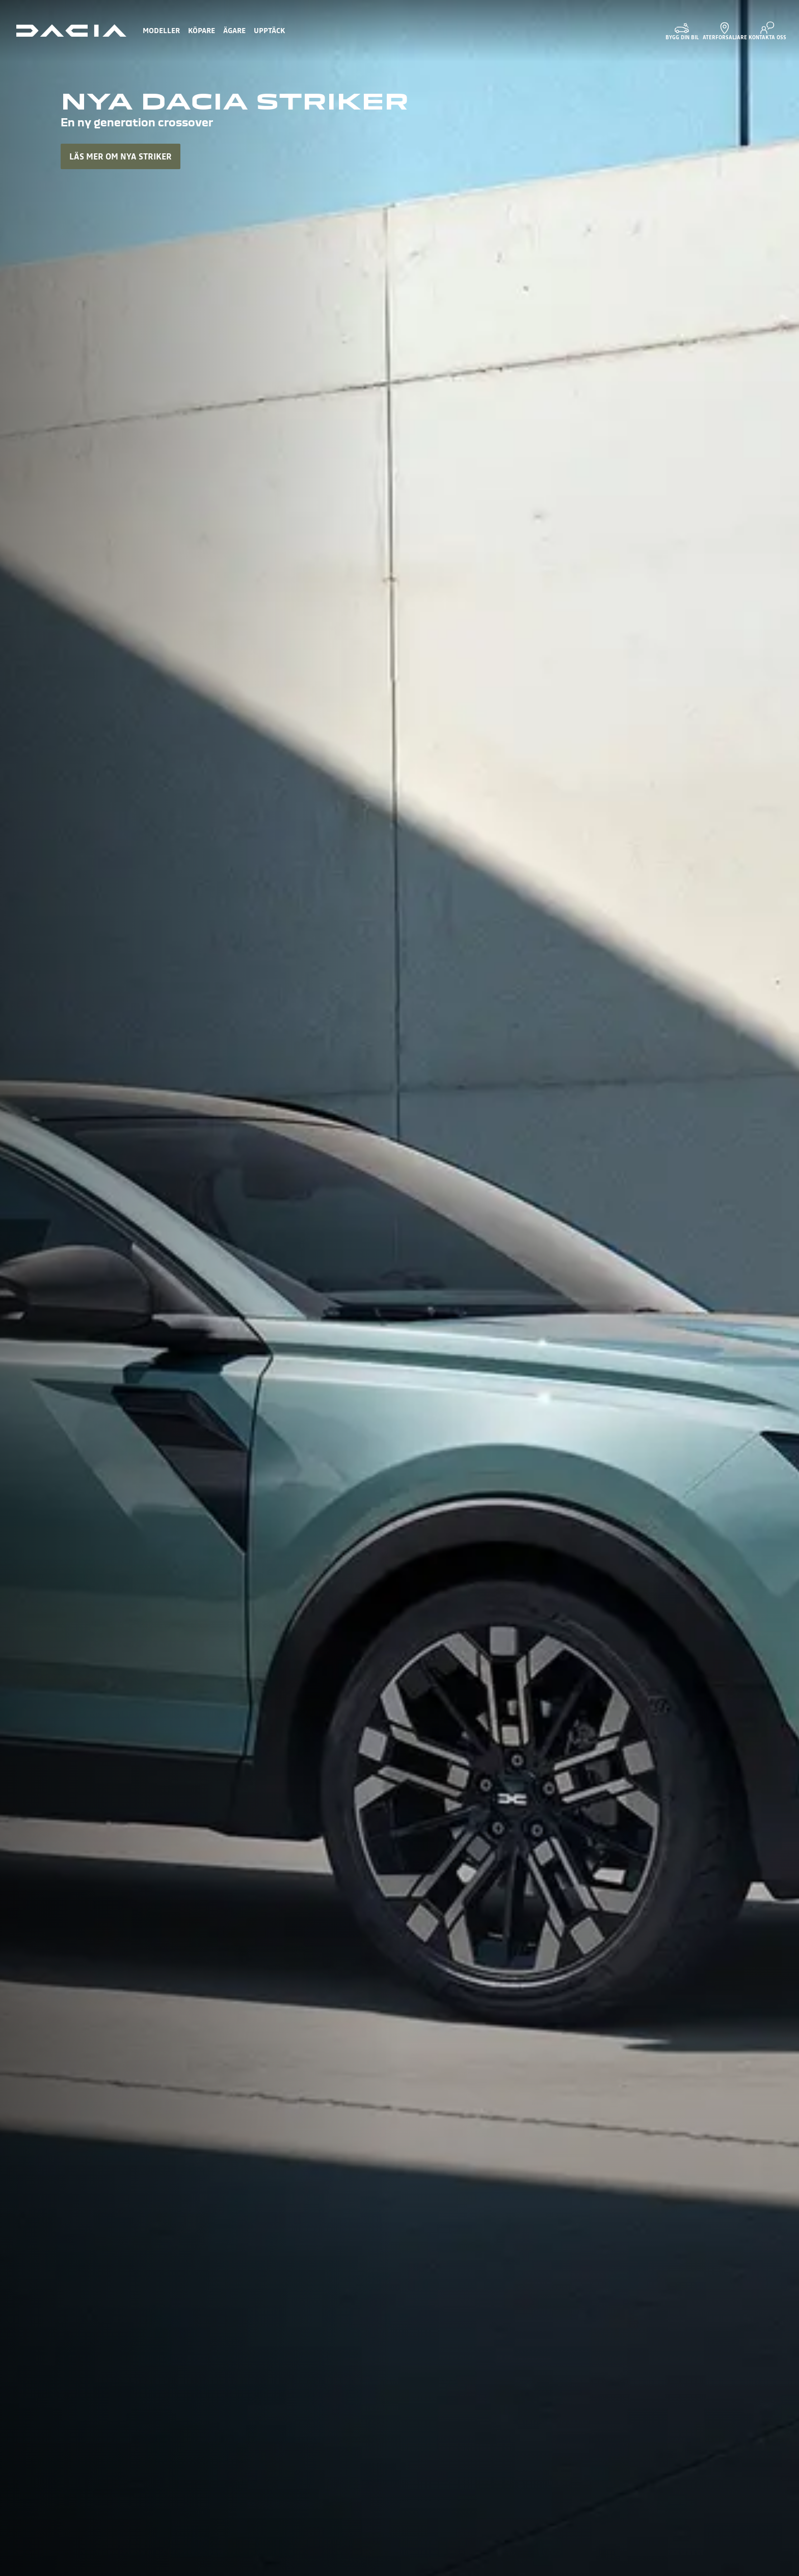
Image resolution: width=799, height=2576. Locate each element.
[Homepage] (71, 30)
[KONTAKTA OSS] (767, 31)
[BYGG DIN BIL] (681, 31)
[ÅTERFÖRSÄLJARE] (724, 31)
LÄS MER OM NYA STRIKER (120, 156)
